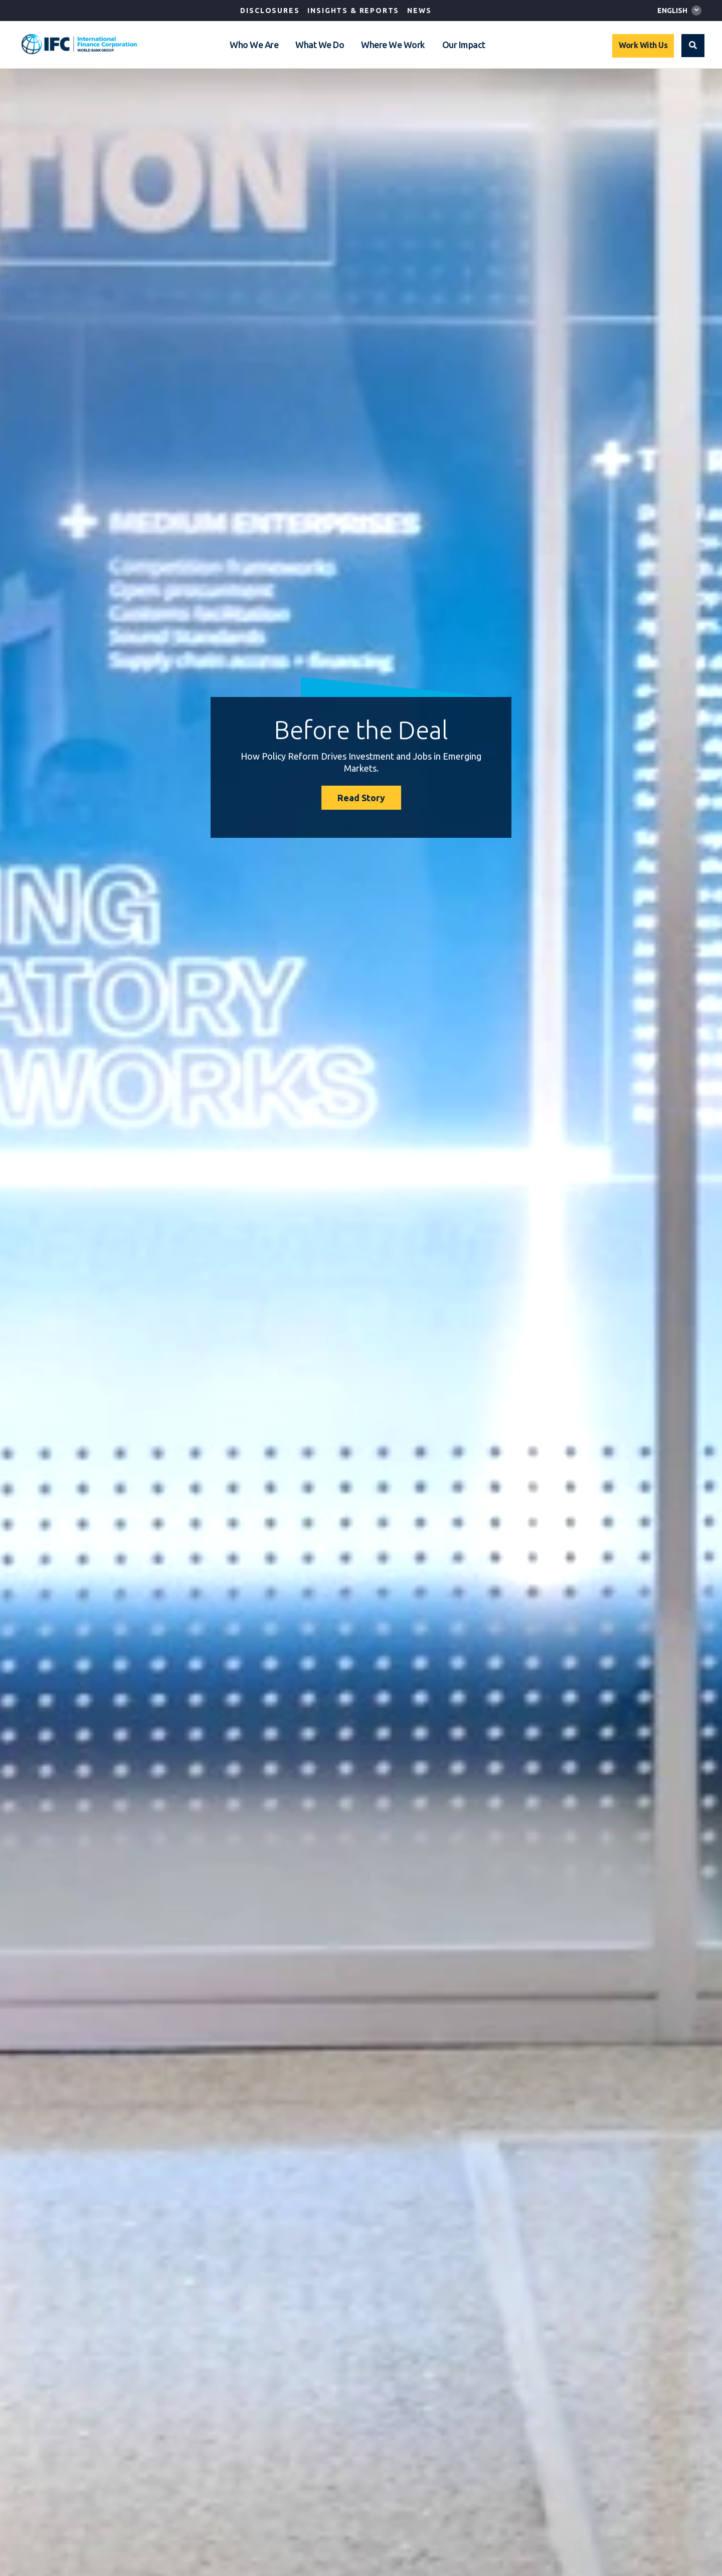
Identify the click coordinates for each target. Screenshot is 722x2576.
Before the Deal (361, 730)
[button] (692, 45)
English (672, 11)
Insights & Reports (353, 11)
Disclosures (269, 11)
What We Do (319, 45)
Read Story (361, 798)
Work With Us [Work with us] (643, 45)
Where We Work (393, 45)
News (419, 11)
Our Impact (463, 45)
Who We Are (254, 45)
